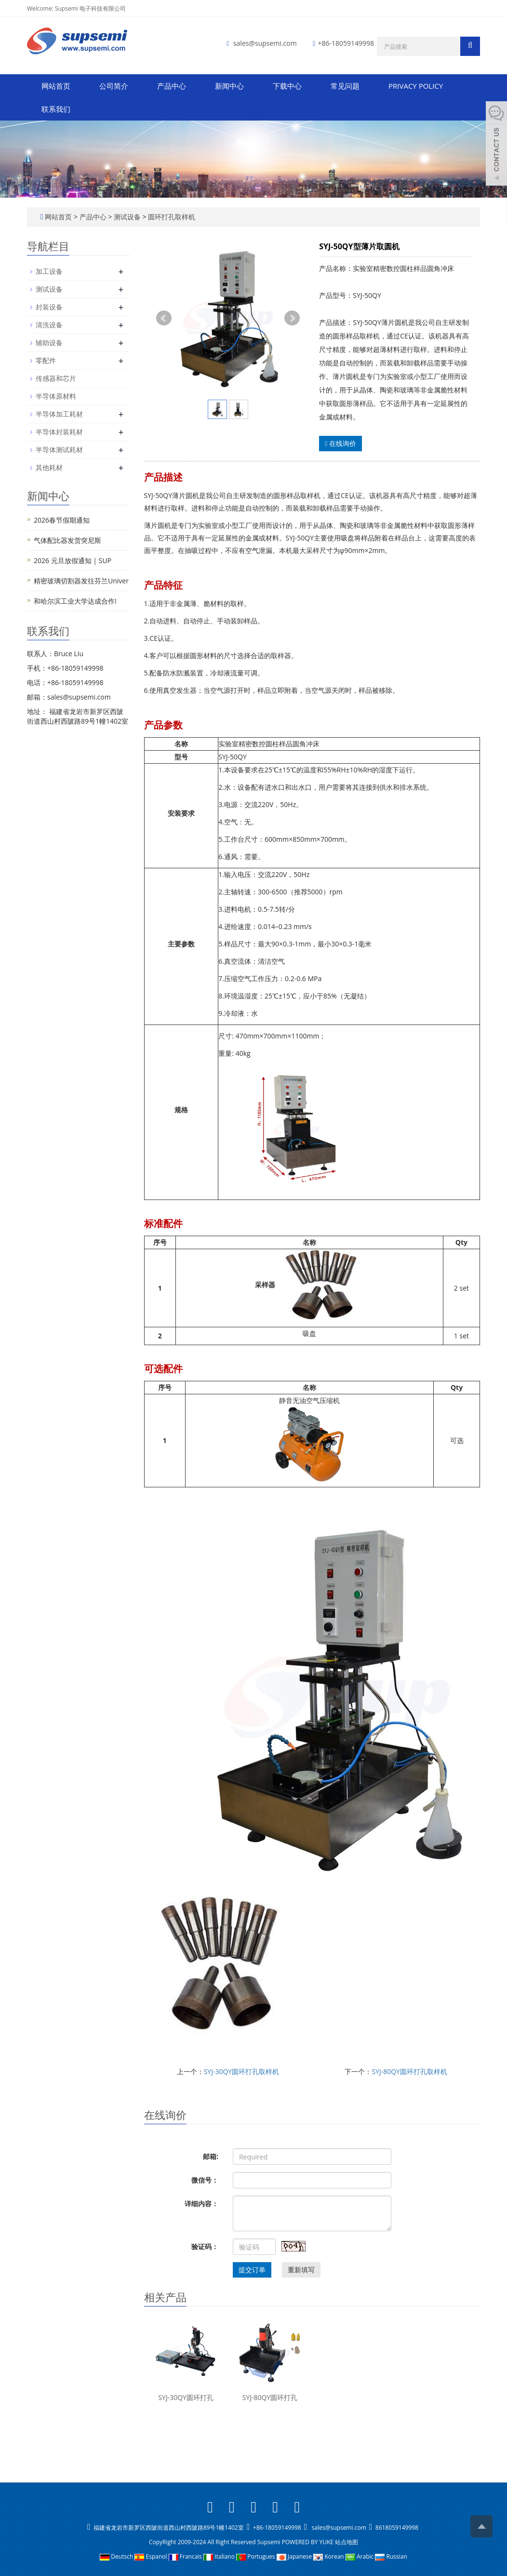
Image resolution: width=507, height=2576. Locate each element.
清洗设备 (49, 324)
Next (292, 318)
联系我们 (55, 109)
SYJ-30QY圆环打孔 (185, 2397)
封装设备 (49, 306)
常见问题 (345, 86)
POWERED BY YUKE (308, 2542)
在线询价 (340, 443)
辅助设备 (49, 342)
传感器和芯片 (56, 378)
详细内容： (201, 2203)
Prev (164, 318)
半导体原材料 (56, 396)
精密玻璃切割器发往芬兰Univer (81, 580)
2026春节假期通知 (62, 520)
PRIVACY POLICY (415, 86)
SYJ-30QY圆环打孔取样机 (242, 2071)
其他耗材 (49, 467)
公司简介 (113, 86)
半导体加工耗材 (59, 413)
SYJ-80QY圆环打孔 (270, 2397)
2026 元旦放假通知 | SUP (72, 560)
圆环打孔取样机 (171, 216)
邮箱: (210, 2156)
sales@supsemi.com (265, 43)
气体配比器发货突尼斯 (67, 540)
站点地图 (346, 2542)
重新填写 (301, 2269)
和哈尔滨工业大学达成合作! (75, 601)
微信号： (204, 2180)
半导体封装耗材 (59, 431)
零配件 (46, 360)
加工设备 (49, 271)
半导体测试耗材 (59, 449)
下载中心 (287, 86)
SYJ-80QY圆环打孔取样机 (409, 2071)
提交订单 (252, 2269)
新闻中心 (229, 86)
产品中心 (171, 86)
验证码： (204, 2246)
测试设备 (127, 216)
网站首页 (55, 86)
